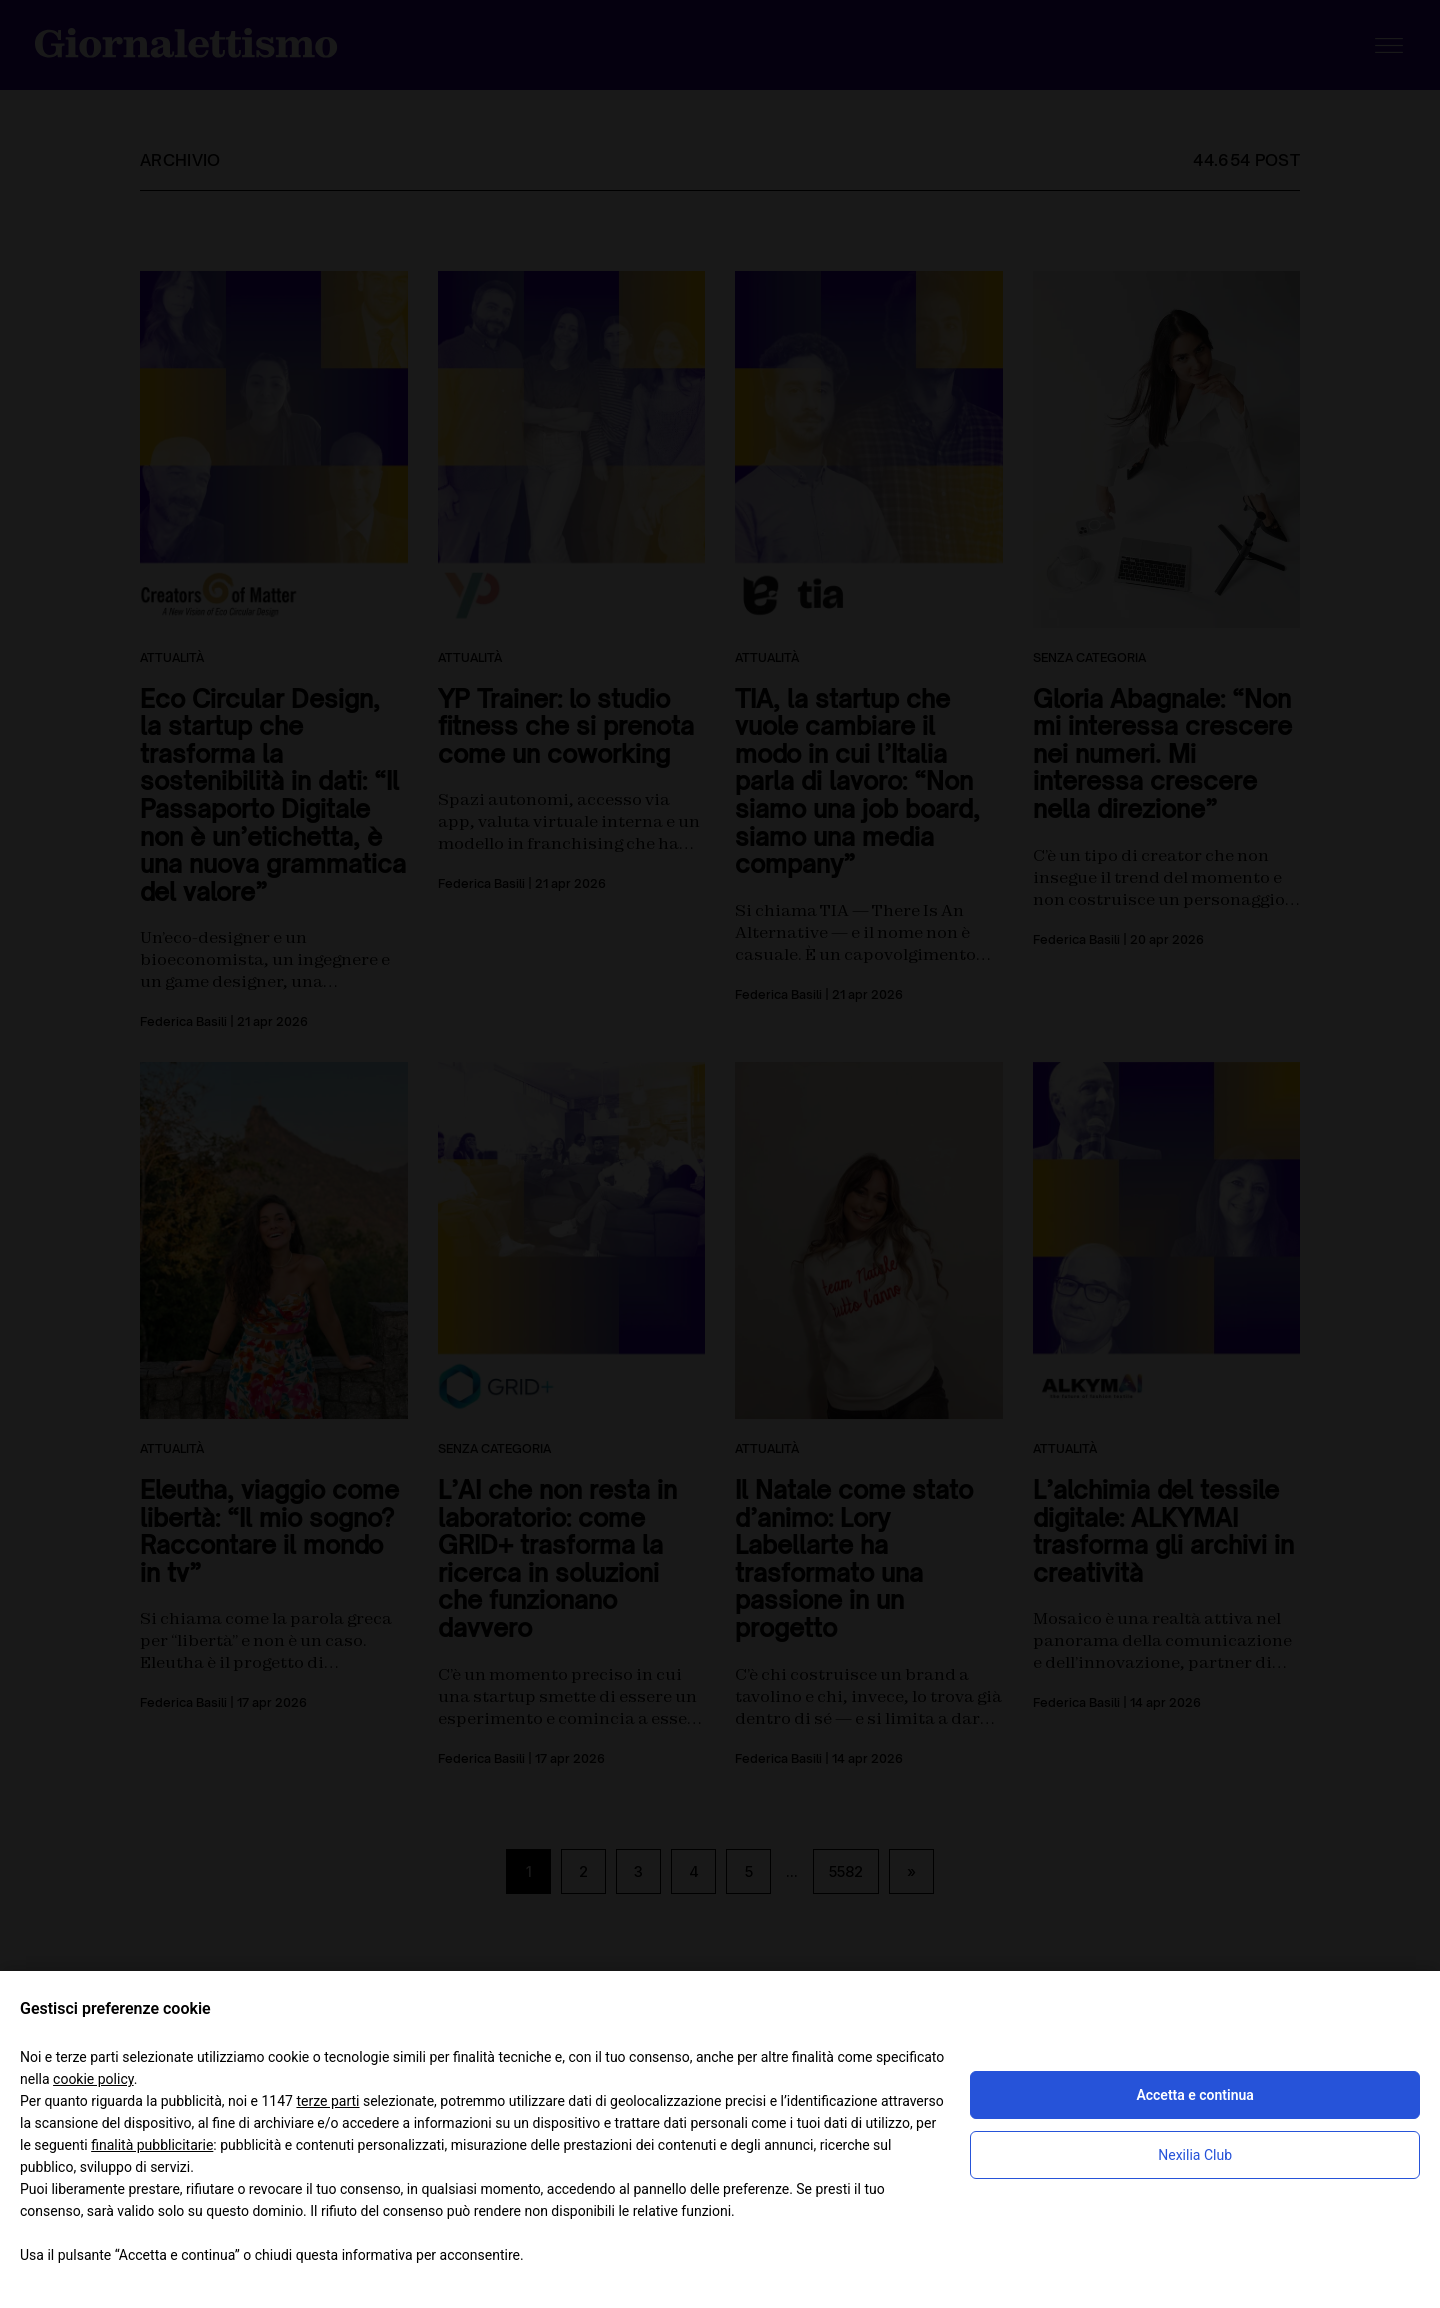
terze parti (327, 2101)
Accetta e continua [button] (1194, 2095)
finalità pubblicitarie (152, 2145)
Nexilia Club (1195, 2155)
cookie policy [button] (93, 2079)
